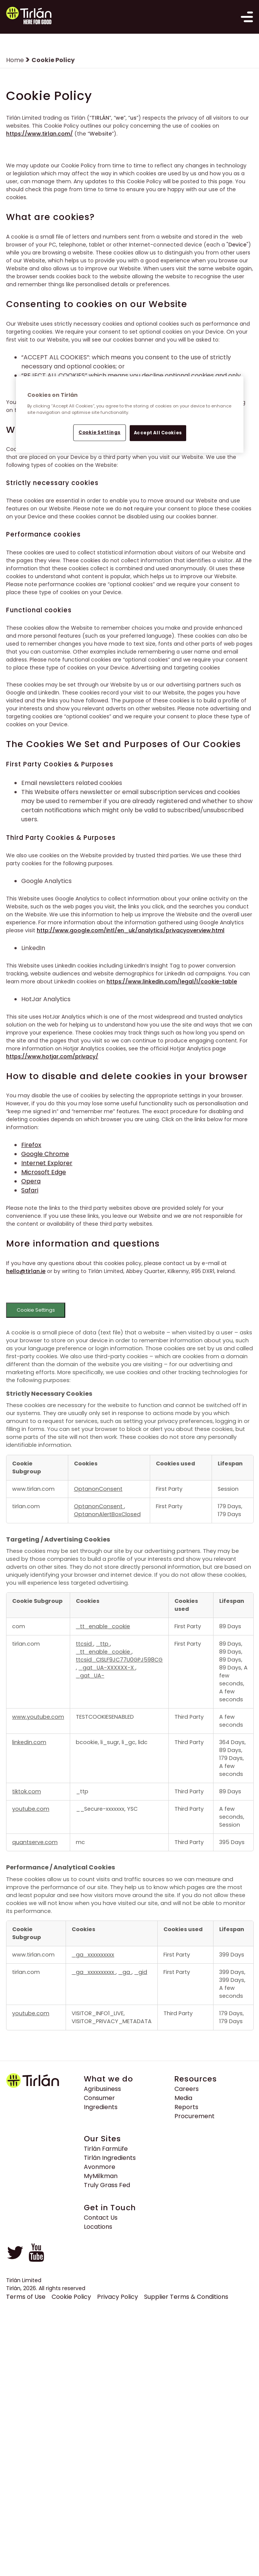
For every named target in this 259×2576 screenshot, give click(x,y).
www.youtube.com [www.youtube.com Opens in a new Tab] (38, 1719)
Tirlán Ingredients (110, 2159)
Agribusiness (102, 2090)
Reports (186, 2108)
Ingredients (101, 2108)
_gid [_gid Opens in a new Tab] (140, 1973)
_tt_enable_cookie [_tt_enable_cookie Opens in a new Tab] (103, 1628)
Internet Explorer (46, 1165)
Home (15, 61)
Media (183, 2099)
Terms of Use (26, 2298)
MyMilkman (101, 2177)
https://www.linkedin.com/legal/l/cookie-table (172, 983)
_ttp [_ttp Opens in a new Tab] (103, 1645)
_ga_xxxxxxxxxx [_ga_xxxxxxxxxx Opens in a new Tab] (93, 1956)
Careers (186, 2090)
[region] (129, 414)
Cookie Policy (71, 2298)
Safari (29, 1192)
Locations (98, 2228)
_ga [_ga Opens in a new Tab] (125, 1973)
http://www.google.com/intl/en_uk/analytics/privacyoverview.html (130, 932)
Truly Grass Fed (107, 2186)
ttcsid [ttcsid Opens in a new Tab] (84, 1645)
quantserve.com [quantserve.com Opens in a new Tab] (35, 1844)
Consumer (99, 2099)
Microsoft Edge (43, 1174)
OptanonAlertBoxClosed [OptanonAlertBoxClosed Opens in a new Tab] (107, 1516)
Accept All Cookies (158, 433)
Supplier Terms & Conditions (186, 2298)
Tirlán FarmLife (106, 2150)
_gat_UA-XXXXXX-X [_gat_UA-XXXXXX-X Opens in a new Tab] (106, 1669)
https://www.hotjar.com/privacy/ (52, 1058)
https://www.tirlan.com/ (39, 135)
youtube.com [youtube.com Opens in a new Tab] (30, 1811)
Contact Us (101, 2219)
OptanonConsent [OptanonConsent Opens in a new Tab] (98, 1490)
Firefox (31, 1146)
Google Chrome (45, 1155)
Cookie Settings (36, 1312)
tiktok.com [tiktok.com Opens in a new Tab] (26, 1793)
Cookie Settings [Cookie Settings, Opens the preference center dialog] (99, 432)
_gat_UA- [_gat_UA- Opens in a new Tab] (90, 1677)
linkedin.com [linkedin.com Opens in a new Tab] (29, 1744)
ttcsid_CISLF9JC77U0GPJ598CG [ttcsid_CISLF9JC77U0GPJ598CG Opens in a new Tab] (119, 1661)
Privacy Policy (117, 2298)
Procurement (194, 2117)
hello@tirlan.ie (26, 1273)
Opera (31, 1183)
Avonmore (99, 2168)
